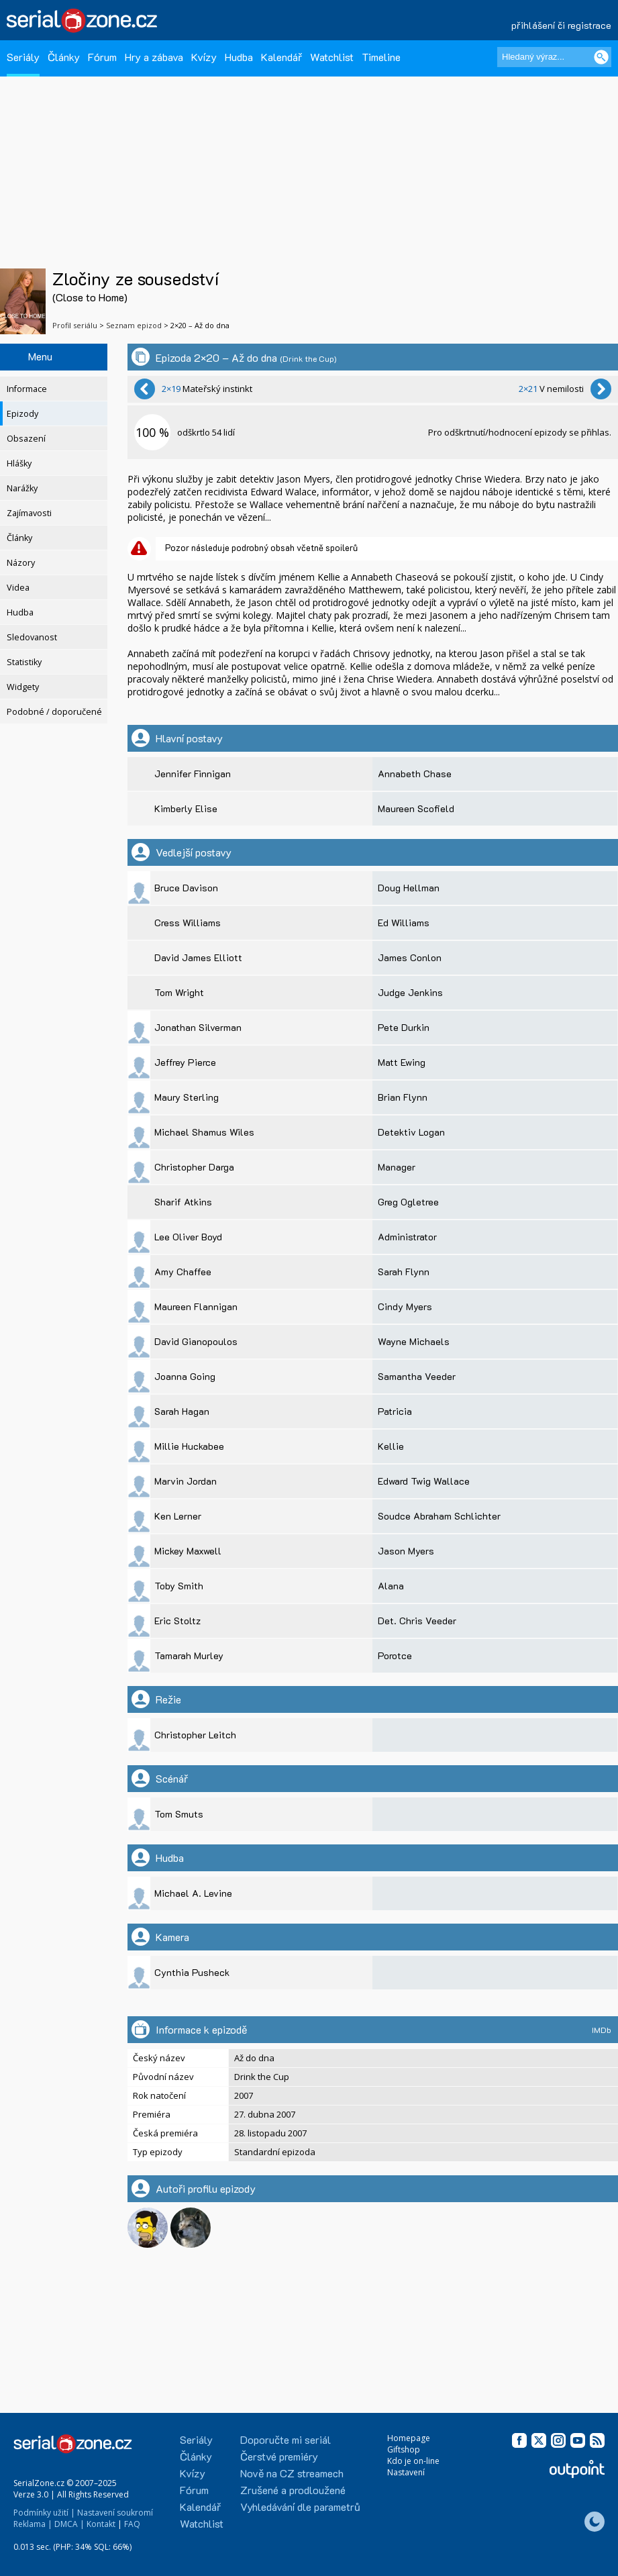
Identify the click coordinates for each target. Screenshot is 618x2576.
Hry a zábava (154, 57)
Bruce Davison (186, 887)
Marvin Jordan (185, 1481)
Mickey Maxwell (187, 1550)
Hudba (239, 57)
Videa (18, 587)
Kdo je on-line (413, 2461)
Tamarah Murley (188, 1655)
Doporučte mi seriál (285, 2439)
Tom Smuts (178, 1813)
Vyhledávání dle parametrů (300, 2506)
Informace (27, 389)
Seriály (23, 57)
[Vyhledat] (601, 57)
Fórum (102, 57)
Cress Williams (187, 922)
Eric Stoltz (177, 1620)
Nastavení (406, 2472)
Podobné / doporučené (54, 711)
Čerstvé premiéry (279, 2456)
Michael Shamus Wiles (204, 1132)
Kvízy (204, 57)
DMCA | (69, 2524)
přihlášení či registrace (561, 25)
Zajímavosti (29, 513)
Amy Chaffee (182, 1271)
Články (64, 57)
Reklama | (32, 2524)
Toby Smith (178, 1585)
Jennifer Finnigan (192, 773)
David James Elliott (198, 957)
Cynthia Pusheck (191, 1972)
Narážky (22, 488)
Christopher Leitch (195, 1734)
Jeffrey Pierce (185, 1062)
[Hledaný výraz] (554, 57)
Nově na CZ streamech (292, 2473)
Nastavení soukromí (115, 2512)
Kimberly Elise (185, 808)
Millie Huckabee (189, 1446)
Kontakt (101, 2524)
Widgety (23, 687)
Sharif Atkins (183, 1201)
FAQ (132, 2524)
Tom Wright (179, 992)
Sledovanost (32, 637)
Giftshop (403, 2449)
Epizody (22, 413)
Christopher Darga (194, 1166)
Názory (21, 562)
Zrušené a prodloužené (293, 2490)
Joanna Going (184, 1376)
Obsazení (26, 438)
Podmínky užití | (44, 2512)
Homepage (408, 2438)
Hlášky (19, 463)
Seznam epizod (134, 325)
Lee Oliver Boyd (188, 1236)
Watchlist (332, 57)
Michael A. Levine (193, 1893)
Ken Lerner (177, 1515)
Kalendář (281, 57)
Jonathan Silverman (198, 1027)
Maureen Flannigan (196, 1306)
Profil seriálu (74, 325)
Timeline (381, 57)
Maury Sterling (186, 1097)
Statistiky (24, 662)
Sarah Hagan (181, 1411)
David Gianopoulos (196, 1341)
